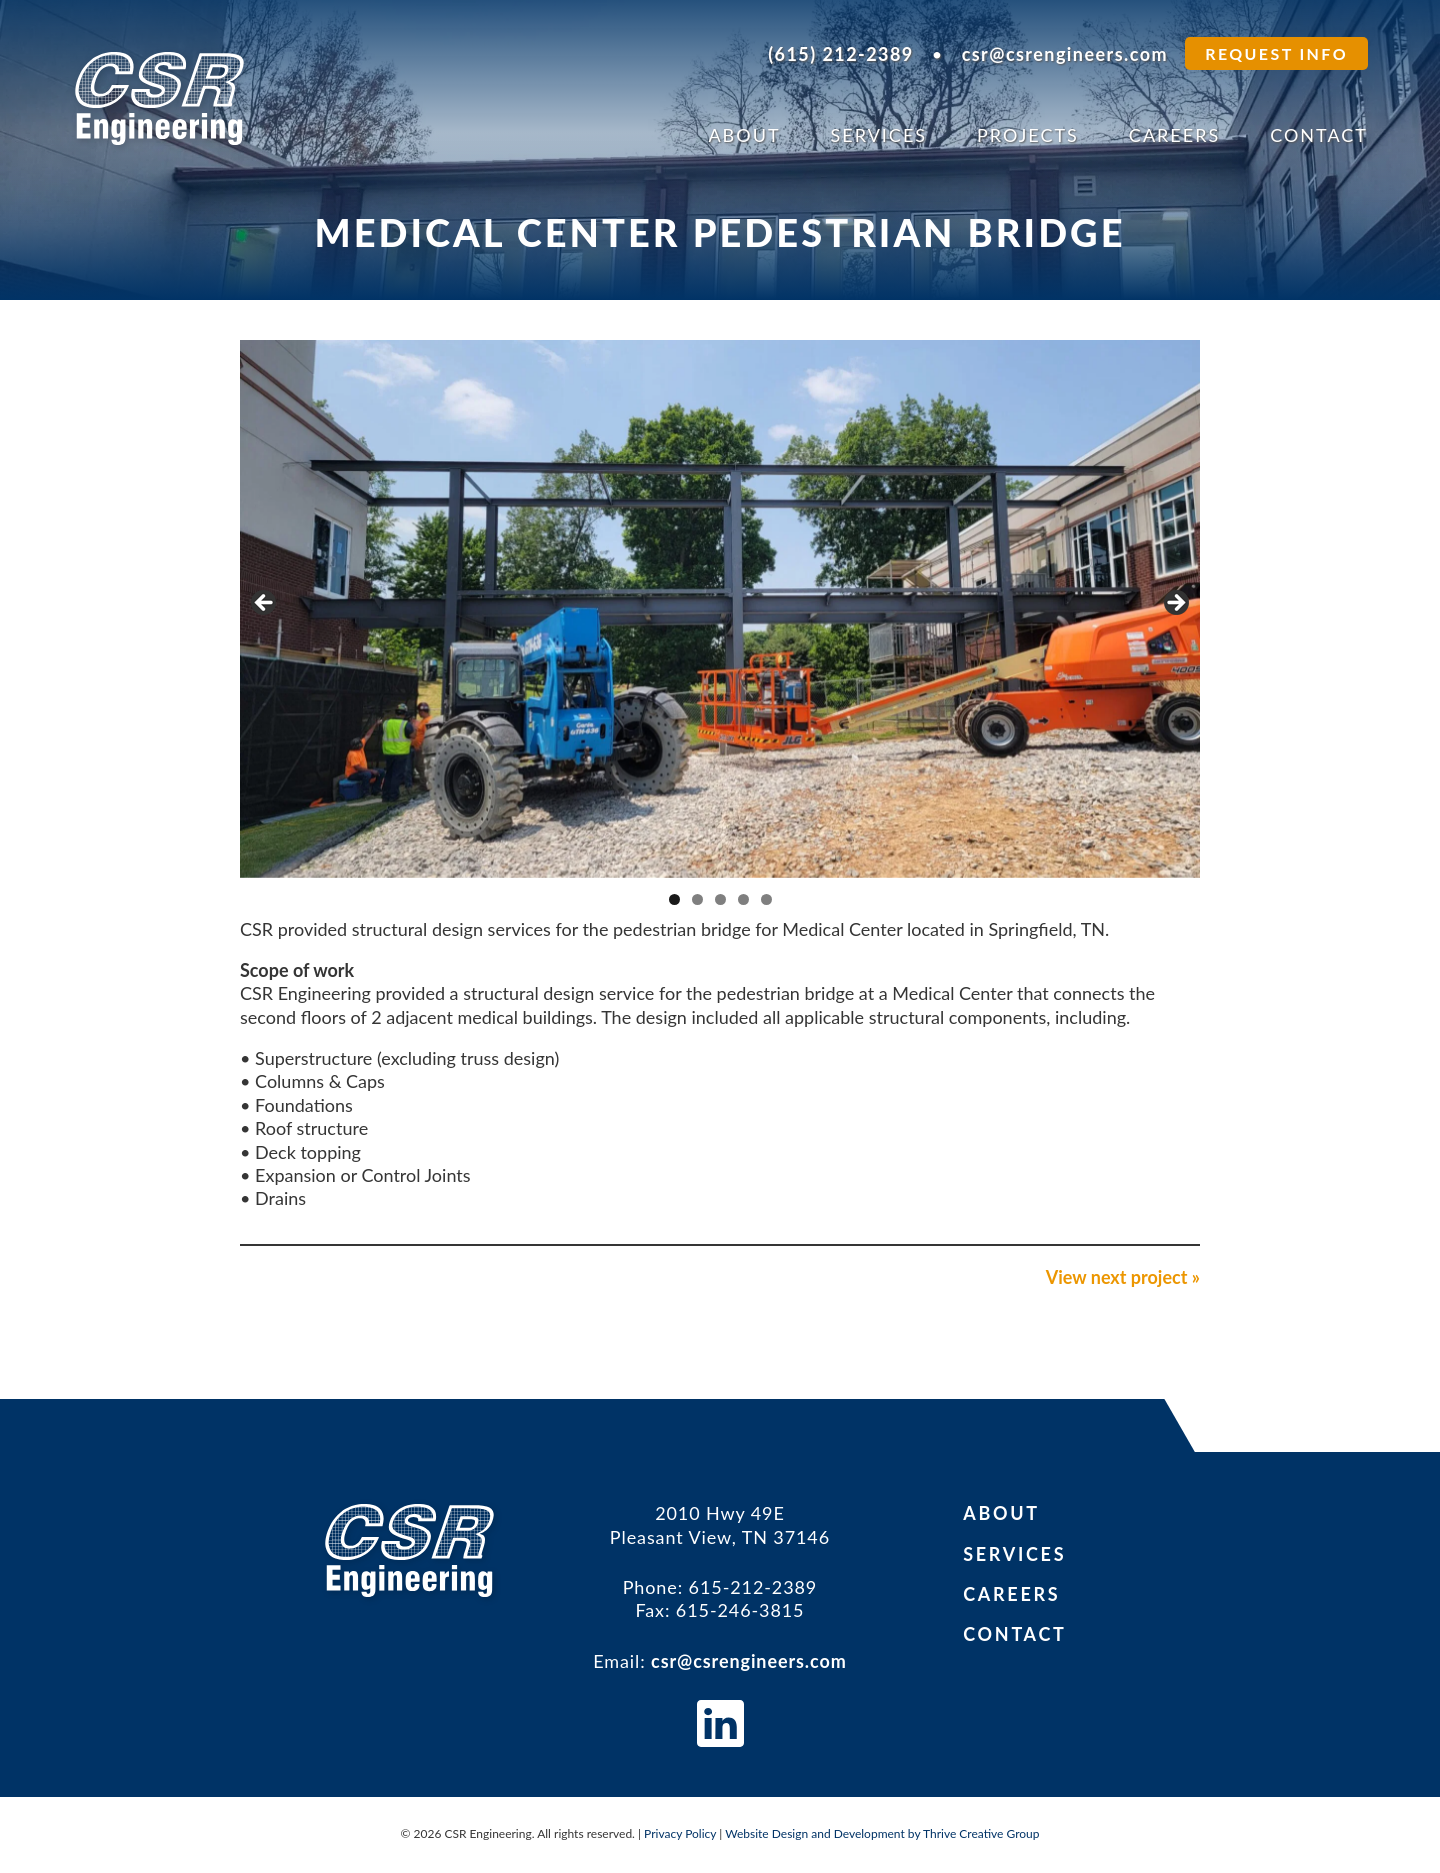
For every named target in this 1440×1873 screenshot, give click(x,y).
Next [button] (1175, 604)
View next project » (1123, 1277)
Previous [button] (265, 604)
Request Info (1276, 53)
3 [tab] (720, 899)
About (744, 135)
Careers (1174, 135)
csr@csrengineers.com (1065, 54)
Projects (1028, 135)
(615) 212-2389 (841, 54)
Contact (1319, 135)
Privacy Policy (680, 1833)
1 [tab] (674, 899)
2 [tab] (697, 899)
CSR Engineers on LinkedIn (720, 1723)
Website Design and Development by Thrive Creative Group (882, 1833)
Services (879, 135)
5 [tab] (766, 899)
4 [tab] (743, 899)
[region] (720, 609)
